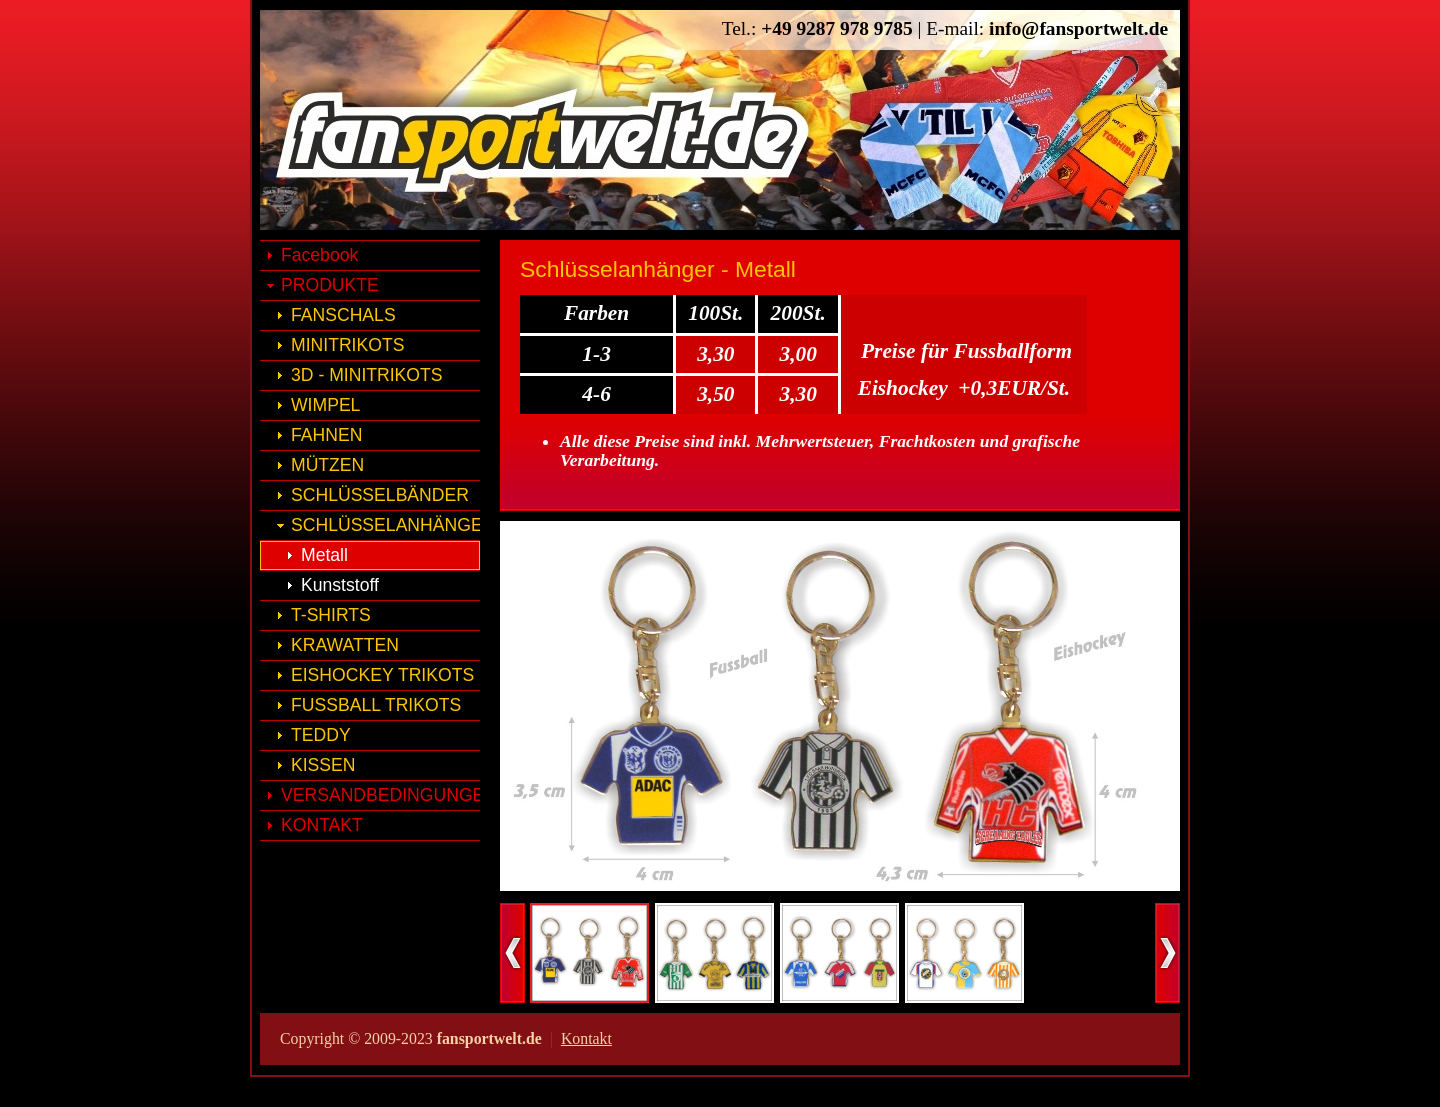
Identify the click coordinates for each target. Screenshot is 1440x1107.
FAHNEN (326, 435)
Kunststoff (340, 585)
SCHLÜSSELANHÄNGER (385, 525)
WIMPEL (325, 405)
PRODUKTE (330, 285)
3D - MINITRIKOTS (367, 375)
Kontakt (586, 1038)
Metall (324, 555)
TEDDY (321, 735)
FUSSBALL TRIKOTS (376, 705)
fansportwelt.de (544, 139)
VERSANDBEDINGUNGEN (380, 795)
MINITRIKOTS (347, 345)
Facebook (319, 255)
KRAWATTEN (345, 645)
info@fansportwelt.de (1078, 28)
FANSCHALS (343, 315)
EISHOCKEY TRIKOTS (382, 675)
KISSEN (323, 765)
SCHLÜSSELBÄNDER (380, 495)
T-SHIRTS (331, 615)
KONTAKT (322, 825)
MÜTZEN (327, 465)
